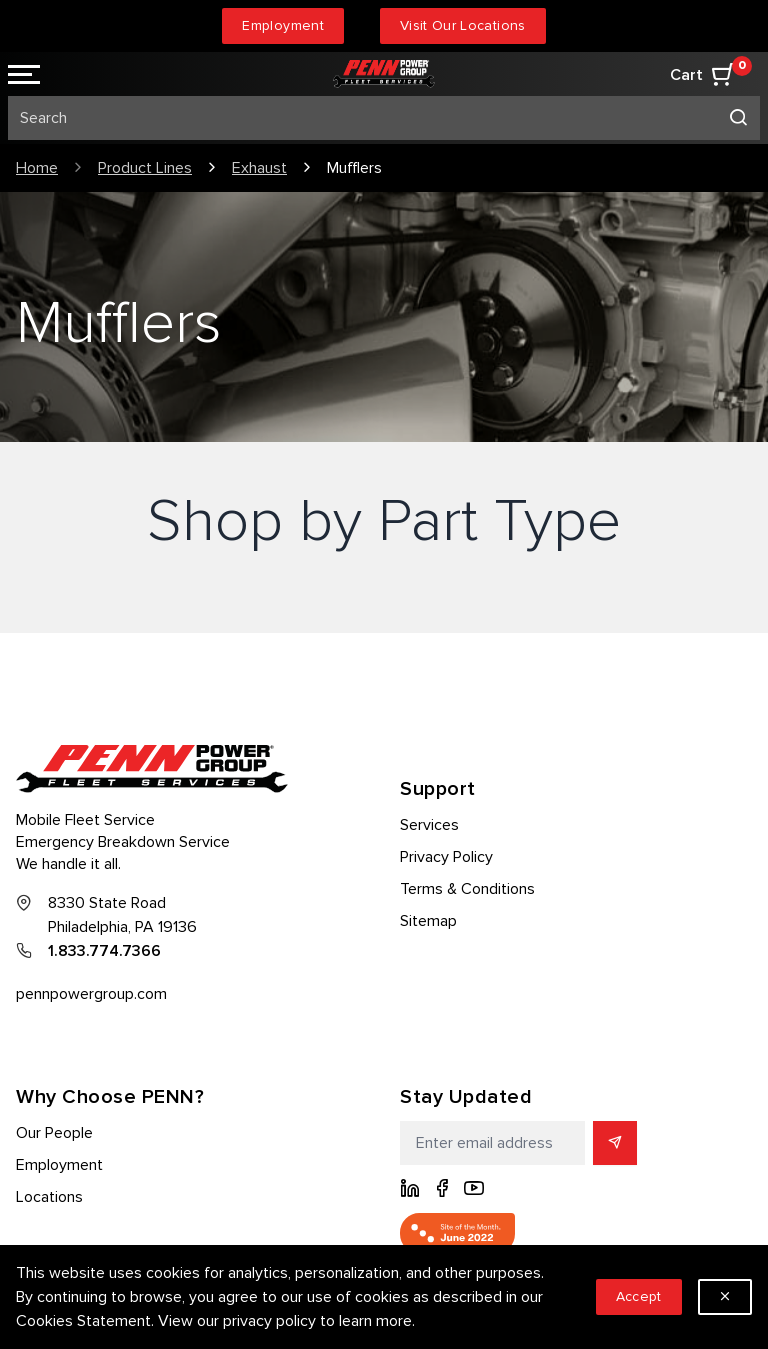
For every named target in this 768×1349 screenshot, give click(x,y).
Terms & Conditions (467, 889)
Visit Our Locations (463, 25)
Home (37, 168)
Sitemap (428, 921)
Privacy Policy (446, 857)
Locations (49, 1197)
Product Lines (145, 168)
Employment (283, 25)
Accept (639, 1296)
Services (429, 825)
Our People (54, 1133)
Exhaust (259, 168)
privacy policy (269, 1321)
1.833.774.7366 (104, 951)
